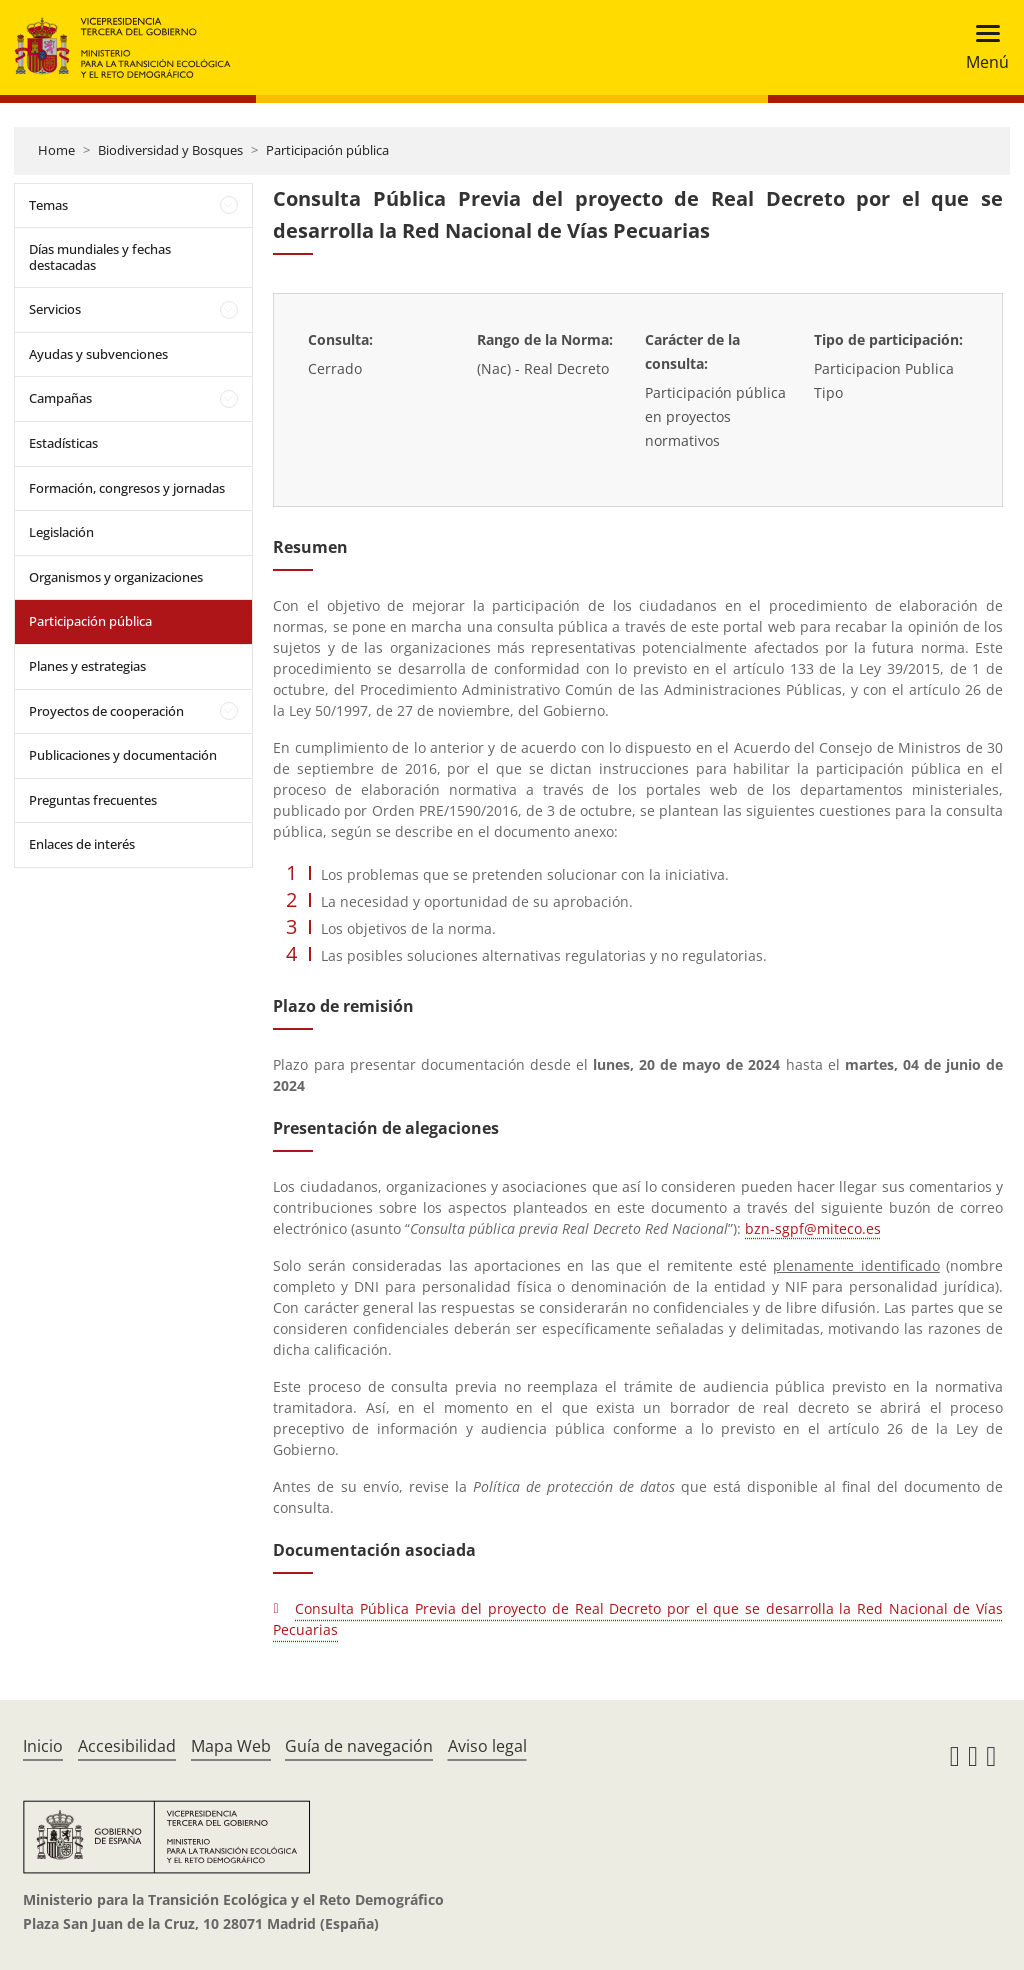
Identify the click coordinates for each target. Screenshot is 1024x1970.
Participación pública (327, 150)
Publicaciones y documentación (123, 755)
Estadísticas (63, 443)
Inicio (43, 1746)
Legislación (61, 532)
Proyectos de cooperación (106, 711)
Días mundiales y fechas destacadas (100, 257)
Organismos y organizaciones (116, 577)
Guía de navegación (359, 1746)
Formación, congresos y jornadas (127, 488)
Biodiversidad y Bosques (170, 150)
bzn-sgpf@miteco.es (813, 1228)
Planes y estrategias (87, 666)
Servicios (55, 309)
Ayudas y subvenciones (98, 354)
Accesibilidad (127, 1746)
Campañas (60, 398)
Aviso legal (487, 1746)
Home (56, 150)
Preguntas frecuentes (93, 800)
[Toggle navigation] (981, 47)
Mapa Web (231, 1746)
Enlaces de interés (82, 844)
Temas (48, 205)
